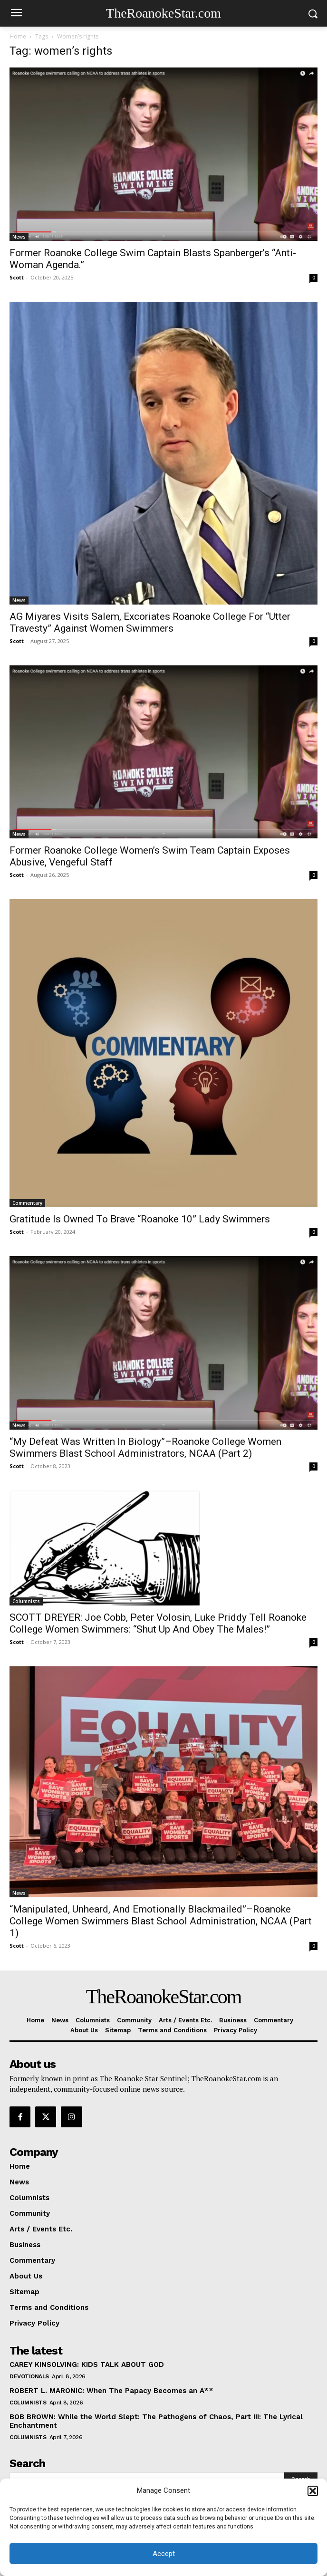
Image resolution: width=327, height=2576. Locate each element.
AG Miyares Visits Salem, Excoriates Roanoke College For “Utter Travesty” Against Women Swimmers (150, 622)
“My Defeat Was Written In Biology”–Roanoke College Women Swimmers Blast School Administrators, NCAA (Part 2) (145, 1447)
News (19, 236)
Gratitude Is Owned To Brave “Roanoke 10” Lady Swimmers (140, 1219)
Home (18, 36)
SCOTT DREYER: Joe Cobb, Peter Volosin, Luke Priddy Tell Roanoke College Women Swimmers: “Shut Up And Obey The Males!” (158, 1623)
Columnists (26, 1601)
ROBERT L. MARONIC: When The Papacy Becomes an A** (111, 2390)
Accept (164, 2553)
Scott (17, 277)
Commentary (27, 1203)
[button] (312, 2491)
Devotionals (29, 2376)
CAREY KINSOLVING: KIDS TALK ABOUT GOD (87, 2364)
